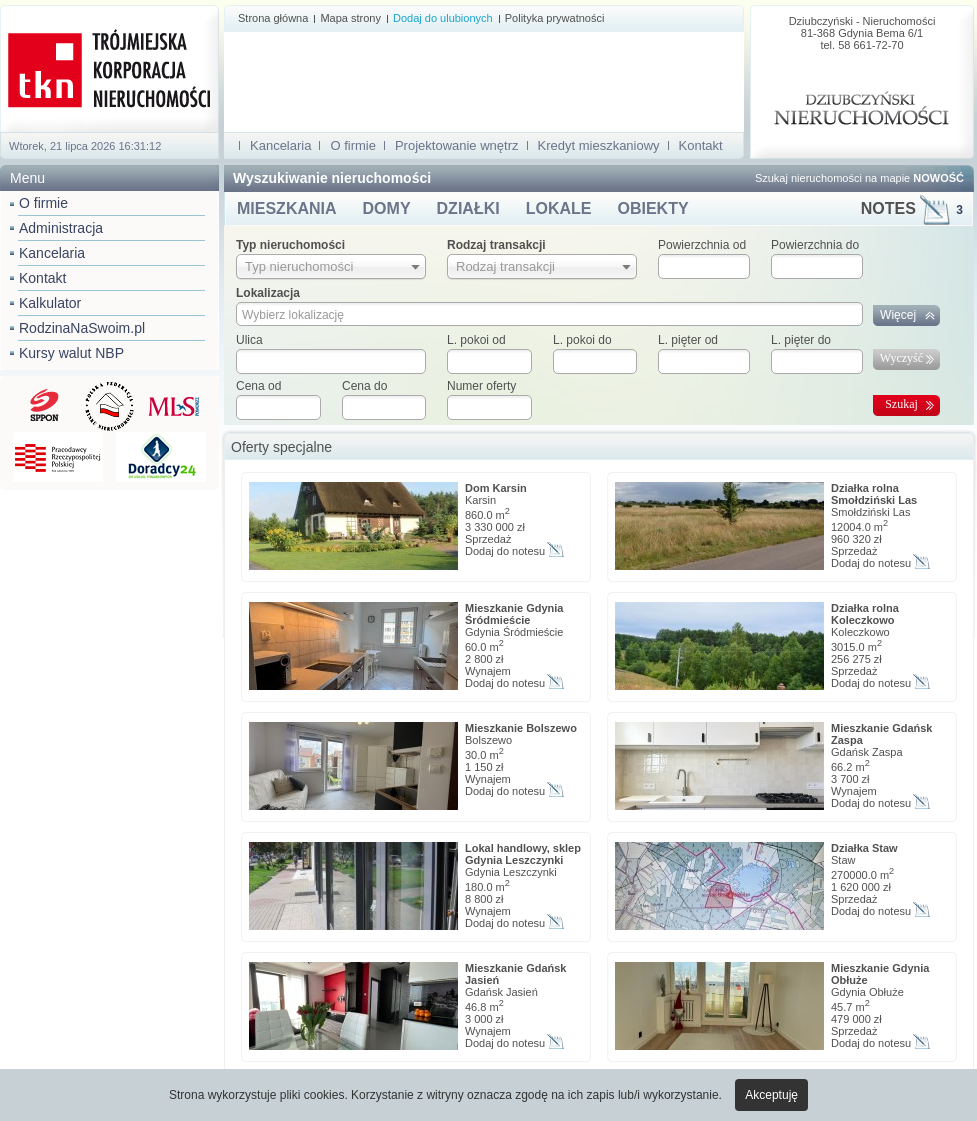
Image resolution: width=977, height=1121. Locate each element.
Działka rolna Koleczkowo (865, 614)
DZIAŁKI (468, 208)
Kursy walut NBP (71, 353)
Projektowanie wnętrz (457, 145)
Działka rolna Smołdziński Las (874, 494)
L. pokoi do (582, 340)
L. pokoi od (476, 340)
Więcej (898, 315)
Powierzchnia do (815, 245)
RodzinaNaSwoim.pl (82, 328)
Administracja (61, 228)
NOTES (912, 208)
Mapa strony (350, 18)
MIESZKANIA (287, 208)
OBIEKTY (652, 208)
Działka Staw (864, 848)
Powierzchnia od (702, 245)
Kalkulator (50, 303)
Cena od (258, 386)
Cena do (364, 386)
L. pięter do (801, 340)
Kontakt (42, 278)
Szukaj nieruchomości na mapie (859, 178)
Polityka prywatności (555, 18)
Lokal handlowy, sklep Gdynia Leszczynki (523, 854)
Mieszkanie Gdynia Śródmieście (514, 614)
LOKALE (559, 208)
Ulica (249, 340)
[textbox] (331, 361)
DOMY (387, 208)
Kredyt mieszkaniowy (599, 145)
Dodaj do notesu (505, 551)
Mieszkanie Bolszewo (521, 728)
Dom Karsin (496, 488)
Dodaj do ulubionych (443, 18)
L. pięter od (688, 340)
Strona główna (273, 18)
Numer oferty (481, 386)
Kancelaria (52, 253)
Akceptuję (771, 1095)
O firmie (43, 203)
